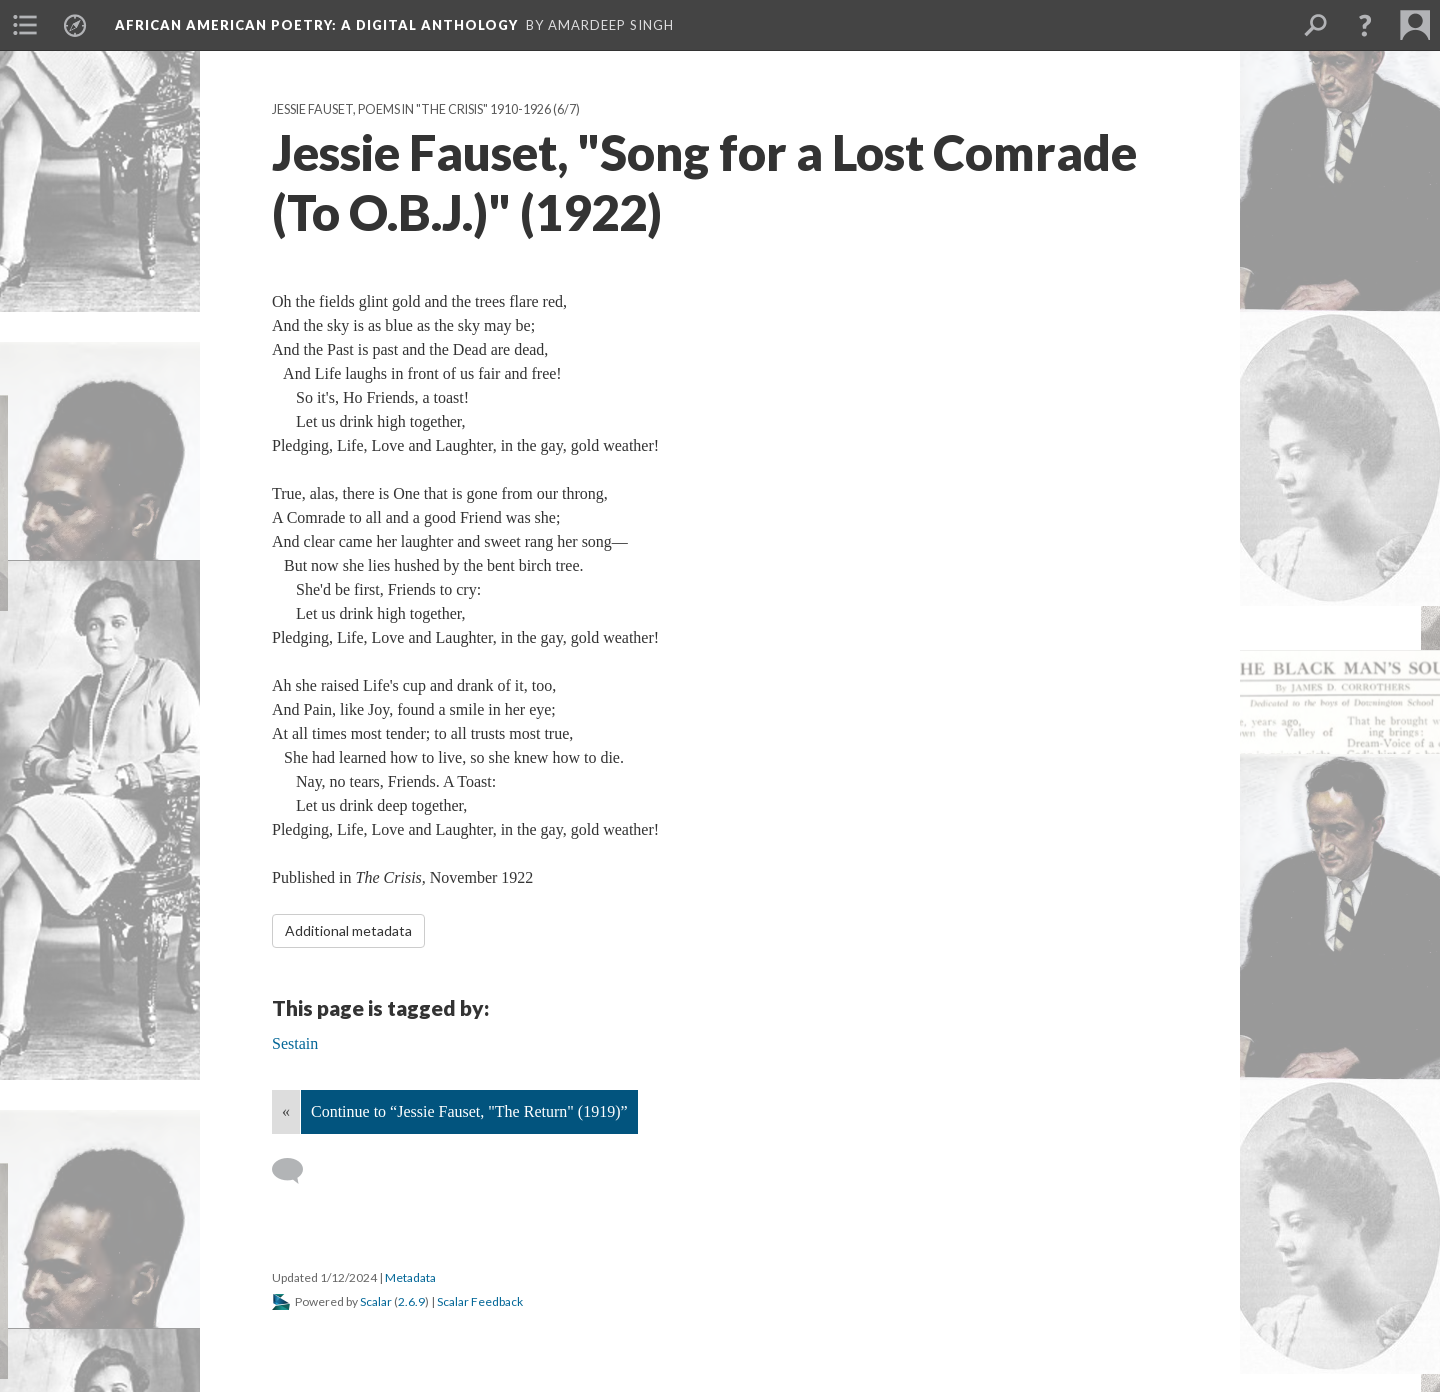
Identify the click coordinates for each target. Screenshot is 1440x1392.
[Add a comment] (296, 1171)
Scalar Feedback (480, 1301)
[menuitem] (25, 25)
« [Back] (286, 1111)
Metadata (410, 1277)
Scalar (376, 1301)
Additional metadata (348, 930)
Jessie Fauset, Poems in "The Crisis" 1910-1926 (411, 109)
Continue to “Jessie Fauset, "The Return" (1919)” (469, 1111)
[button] (1365, 25)
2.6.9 (411, 1301)
